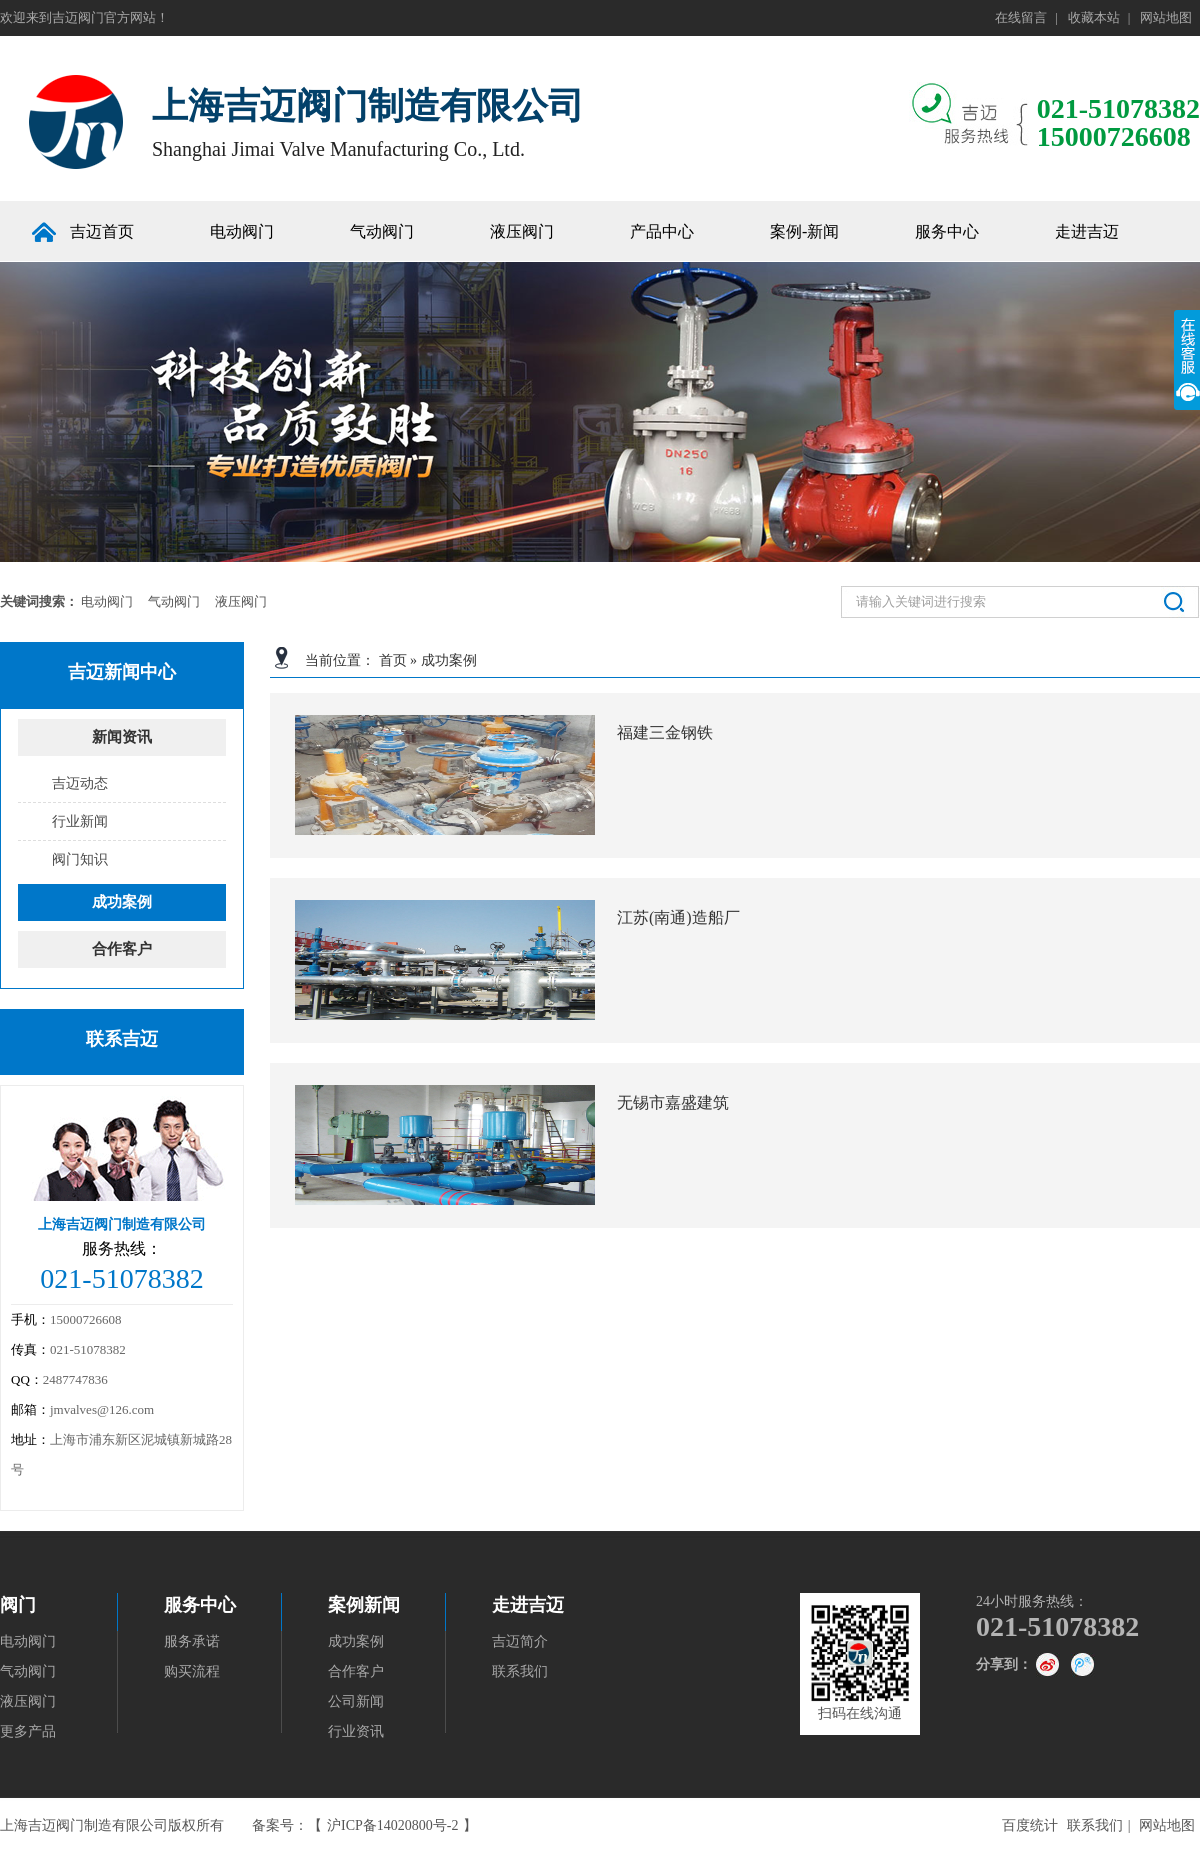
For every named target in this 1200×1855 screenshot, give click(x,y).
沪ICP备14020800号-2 (392, 1825)
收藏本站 (1094, 17)
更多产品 (28, 1731)
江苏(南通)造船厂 (678, 917)
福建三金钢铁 (665, 732)
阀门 (18, 1605)
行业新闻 (80, 821)
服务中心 (947, 231)
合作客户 (122, 949)
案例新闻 (364, 1605)
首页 (393, 660)
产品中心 (662, 231)
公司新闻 (356, 1701)
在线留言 (1021, 17)
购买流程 (192, 1671)
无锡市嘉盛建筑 (673, 1102)
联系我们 (520, 1671)
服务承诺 (192, 1641)
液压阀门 (522, 231)
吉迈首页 (102, 231)
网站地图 (1166, 17)
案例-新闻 (804, 231)
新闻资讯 (122, 737)
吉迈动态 (80, 783)
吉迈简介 (520, 1641)
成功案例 (449, 660)
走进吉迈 (528, 1605)
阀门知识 (80, 859)
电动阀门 (242, 231)
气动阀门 (382, 231)
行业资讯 (356, 1731)
